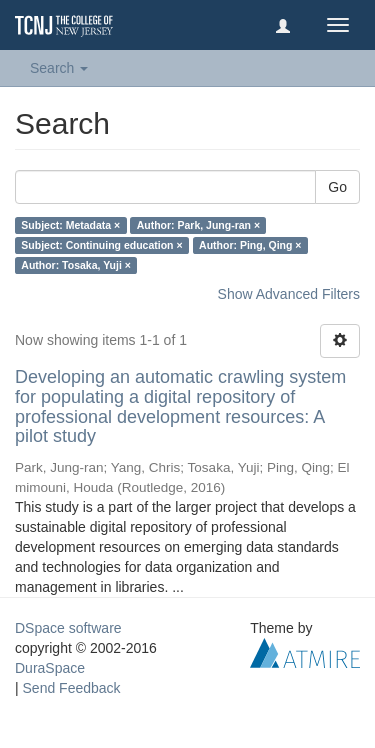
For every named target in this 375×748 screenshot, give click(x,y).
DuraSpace (50, 668)
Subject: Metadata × (70, 225)
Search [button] (59, 68)
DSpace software (68, 628)
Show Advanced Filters (289, 294)
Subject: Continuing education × (101, 245)
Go (337, 187)
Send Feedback (72, 688)
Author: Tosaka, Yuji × (76, 265)
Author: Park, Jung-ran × (198, 225)
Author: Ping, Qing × (250, 245)
